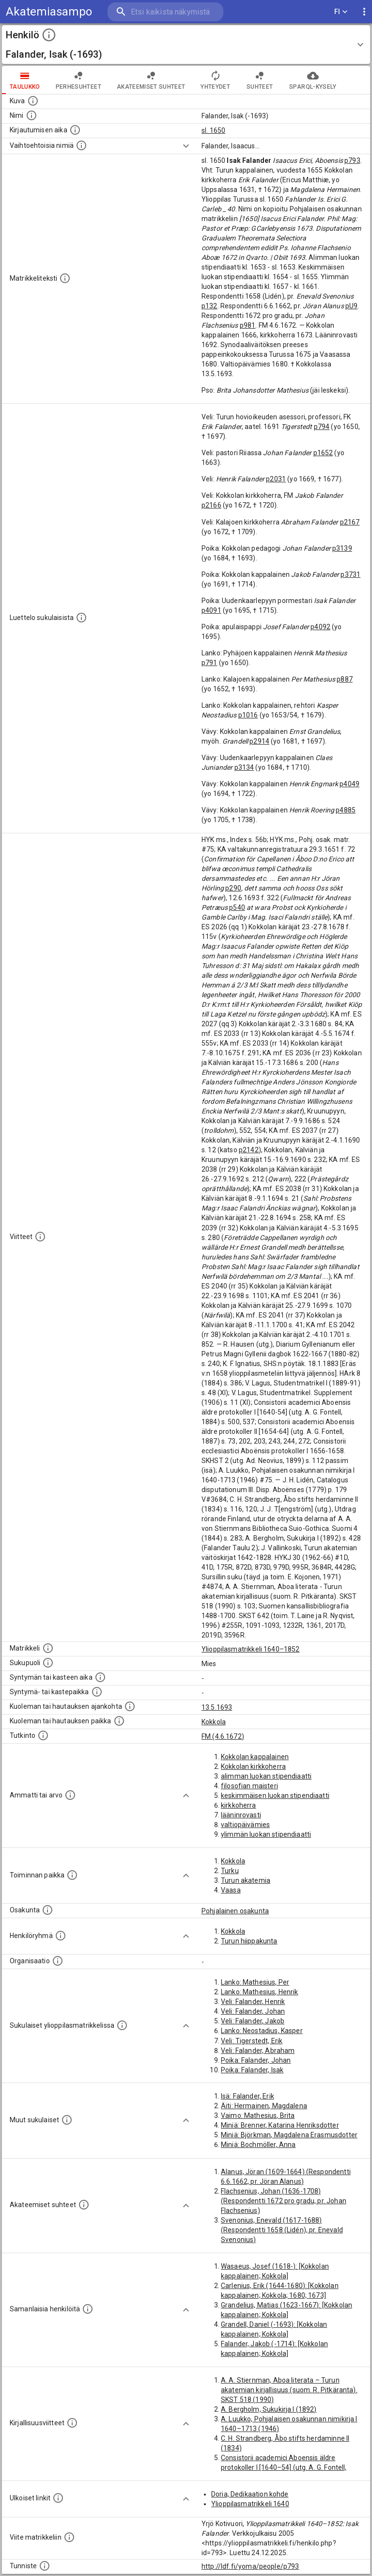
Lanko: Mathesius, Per (255, 1982)
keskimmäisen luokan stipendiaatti (275, 1795)
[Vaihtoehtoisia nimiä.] (81, 145)
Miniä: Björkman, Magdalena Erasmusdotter (289, 2135)
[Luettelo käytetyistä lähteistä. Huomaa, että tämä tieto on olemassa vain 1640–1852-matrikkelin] (40, 1236)
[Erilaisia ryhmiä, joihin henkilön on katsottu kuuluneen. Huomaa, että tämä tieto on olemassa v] (60, 1935)
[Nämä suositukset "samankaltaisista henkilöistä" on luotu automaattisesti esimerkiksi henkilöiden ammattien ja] (87, 2309)
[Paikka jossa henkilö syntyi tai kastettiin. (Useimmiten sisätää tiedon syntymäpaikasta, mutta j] (97, 1692)
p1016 (248, 715)
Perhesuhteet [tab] (78, 80)
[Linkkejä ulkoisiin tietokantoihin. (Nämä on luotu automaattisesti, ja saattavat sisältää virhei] (58, 2498)
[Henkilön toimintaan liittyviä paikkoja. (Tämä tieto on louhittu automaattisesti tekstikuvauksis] (72, 1875)
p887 (345, 679)
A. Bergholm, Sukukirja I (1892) (269, 2409)
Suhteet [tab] (259, 80)
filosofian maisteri (249, 1786)
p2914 (259, 741)
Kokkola (214, 1722)
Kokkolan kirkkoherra (253, 1766)
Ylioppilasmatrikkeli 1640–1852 (251, 1649)
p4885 (346, 810)
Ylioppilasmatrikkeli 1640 (250, 2504)
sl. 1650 (213, 130)
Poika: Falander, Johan (256, 2060)
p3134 (244, 767)
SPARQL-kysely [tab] (312, 80)
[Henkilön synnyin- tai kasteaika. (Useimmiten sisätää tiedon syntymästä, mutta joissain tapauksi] (100, 1677)
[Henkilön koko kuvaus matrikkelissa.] (65, 278)
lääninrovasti (241, 1815)
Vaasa (231, 1890)
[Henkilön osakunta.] (47, 1910)
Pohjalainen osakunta (235, 1911)
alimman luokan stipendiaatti (266, 1776)
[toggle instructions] (49, 35)
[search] (165, 11)
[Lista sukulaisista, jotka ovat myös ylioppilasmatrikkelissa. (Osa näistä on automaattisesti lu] (122, 2025)
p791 (209, 663)
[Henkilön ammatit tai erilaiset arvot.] (70, 1795)
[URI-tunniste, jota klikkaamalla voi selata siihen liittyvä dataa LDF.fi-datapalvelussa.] (44, 2566)
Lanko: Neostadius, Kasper (262, 2031)
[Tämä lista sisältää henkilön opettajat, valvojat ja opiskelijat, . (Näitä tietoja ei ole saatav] (84, 2204)
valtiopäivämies (245, 1825)
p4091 (211, 610)
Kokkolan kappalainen (255, 1757)
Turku (230, 1871)
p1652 (323, 453)
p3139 (342, 548)
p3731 (350, 574)
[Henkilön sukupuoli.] (48, 1662)
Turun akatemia (245, 1880)
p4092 (320, 627)
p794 (322, 426)
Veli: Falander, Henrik (253, 2001)
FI (341, 12)
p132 (209, 306)
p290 (233, 888)
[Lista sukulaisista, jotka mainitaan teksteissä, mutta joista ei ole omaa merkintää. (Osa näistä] (67, 2120)
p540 (237, 907)
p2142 (249, 1150)
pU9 (351, 306)
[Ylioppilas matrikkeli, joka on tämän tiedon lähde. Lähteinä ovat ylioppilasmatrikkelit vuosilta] (48, 1648)
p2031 (276, 479)
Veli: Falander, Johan (253, 2011)
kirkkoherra (238, 1805)
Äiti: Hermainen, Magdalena (264, 2106)
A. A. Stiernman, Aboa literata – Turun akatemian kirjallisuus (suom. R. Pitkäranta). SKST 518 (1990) (289, 2389)
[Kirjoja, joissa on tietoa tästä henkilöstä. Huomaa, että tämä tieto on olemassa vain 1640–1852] (72, 2423)
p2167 (350, 522)
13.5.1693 (217, 1707)
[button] (186, 44)
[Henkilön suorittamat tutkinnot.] (43, 1735)
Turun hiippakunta (249, 1941)
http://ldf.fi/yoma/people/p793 (250, 2566)
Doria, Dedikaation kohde (250, 2494)
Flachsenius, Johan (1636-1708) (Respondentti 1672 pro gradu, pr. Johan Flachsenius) (283, 2200)
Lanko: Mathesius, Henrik (259, 1992)
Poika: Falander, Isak (252, 2070)
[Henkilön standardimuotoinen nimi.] (31, 115)
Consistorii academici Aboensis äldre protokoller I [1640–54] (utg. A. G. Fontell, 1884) (284, 2467)
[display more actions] (364, 11)
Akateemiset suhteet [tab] (151, 80)
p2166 (211, 505)
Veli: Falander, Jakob (252, 2021)
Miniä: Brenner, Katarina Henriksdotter (280, 2125)
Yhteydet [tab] (215, 80)
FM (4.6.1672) (223, 1736)
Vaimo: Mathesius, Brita (257, 2115)
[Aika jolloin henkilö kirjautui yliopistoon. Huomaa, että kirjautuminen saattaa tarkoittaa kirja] (75, 130)
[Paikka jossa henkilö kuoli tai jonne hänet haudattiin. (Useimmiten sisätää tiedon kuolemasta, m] (119, 1721)
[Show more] (186, 146)
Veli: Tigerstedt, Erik (251, 2041)
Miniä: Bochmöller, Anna (258, 2144)
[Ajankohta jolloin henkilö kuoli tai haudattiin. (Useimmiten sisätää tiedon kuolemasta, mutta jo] (130, 1706)
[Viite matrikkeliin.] (69, 2537)
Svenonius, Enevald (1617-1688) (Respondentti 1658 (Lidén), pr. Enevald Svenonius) (282, 2229)
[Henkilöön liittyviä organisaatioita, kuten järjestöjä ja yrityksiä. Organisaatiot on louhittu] (57, 1961)
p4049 (349, 784)
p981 (248, 325)
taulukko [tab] (25, 80)
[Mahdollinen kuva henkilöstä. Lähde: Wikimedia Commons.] (33, 101)
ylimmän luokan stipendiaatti (266, 1834)
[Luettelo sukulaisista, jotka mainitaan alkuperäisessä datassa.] (81, 617)
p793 (352, 160)
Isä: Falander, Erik (247, 2096)
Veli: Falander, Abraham (257, 2050)
